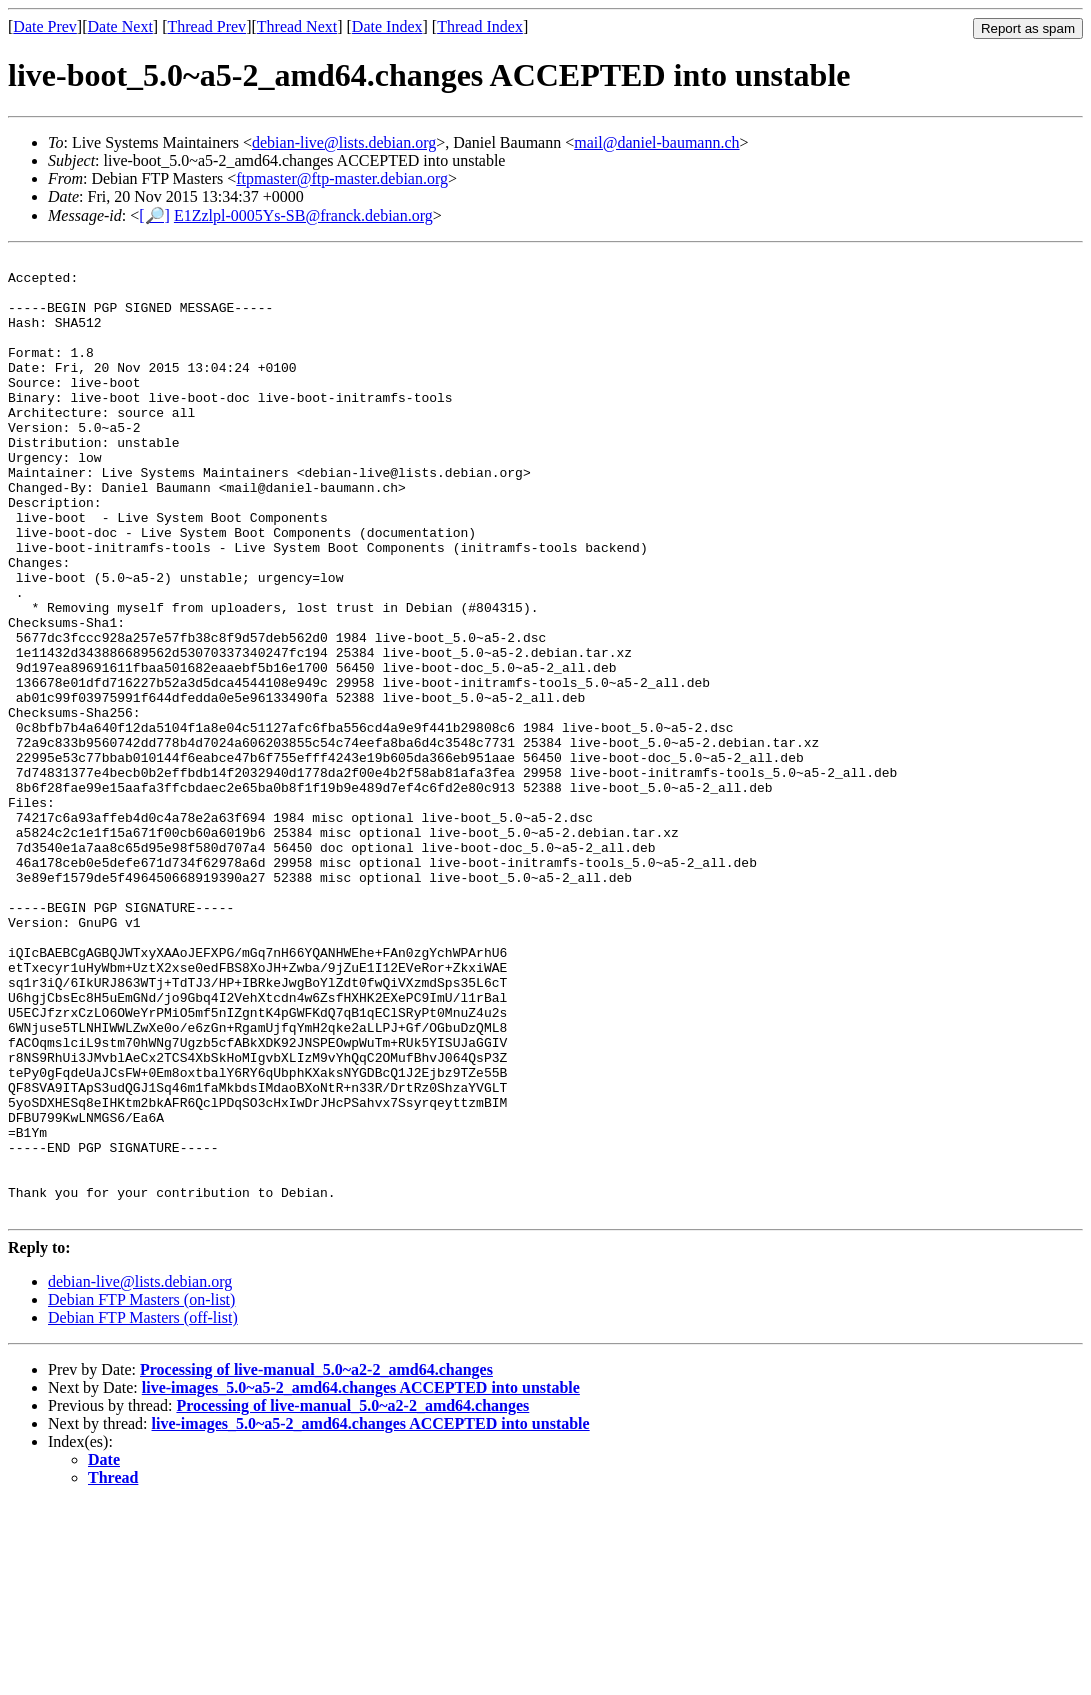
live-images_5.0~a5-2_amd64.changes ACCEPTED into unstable (361, 1579)
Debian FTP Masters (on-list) (141, 1491)
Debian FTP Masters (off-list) (143, 1509)
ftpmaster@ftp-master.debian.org (342, 178)
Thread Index (480, 26)
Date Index (387, 26)
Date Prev (45, 26)
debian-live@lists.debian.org (344, 142)
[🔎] (154, 215)
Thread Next (297, 26)
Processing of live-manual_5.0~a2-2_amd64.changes (316, 1561)
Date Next (120, 26)
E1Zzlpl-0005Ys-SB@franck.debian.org (303, 215)
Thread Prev (206, 26)
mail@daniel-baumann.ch (656, 142)
